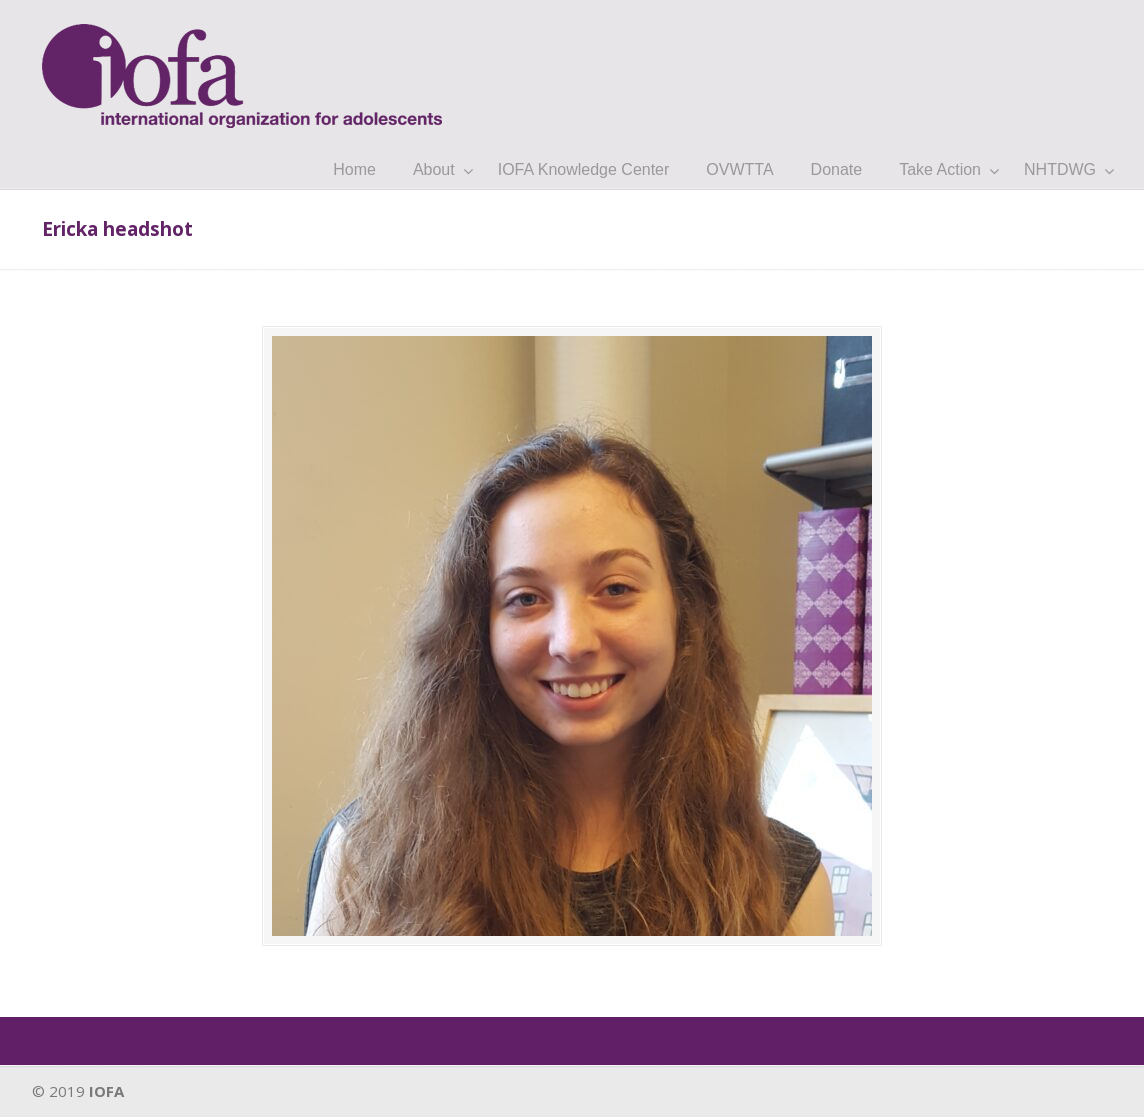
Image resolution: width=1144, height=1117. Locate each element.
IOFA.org (242, 67)
